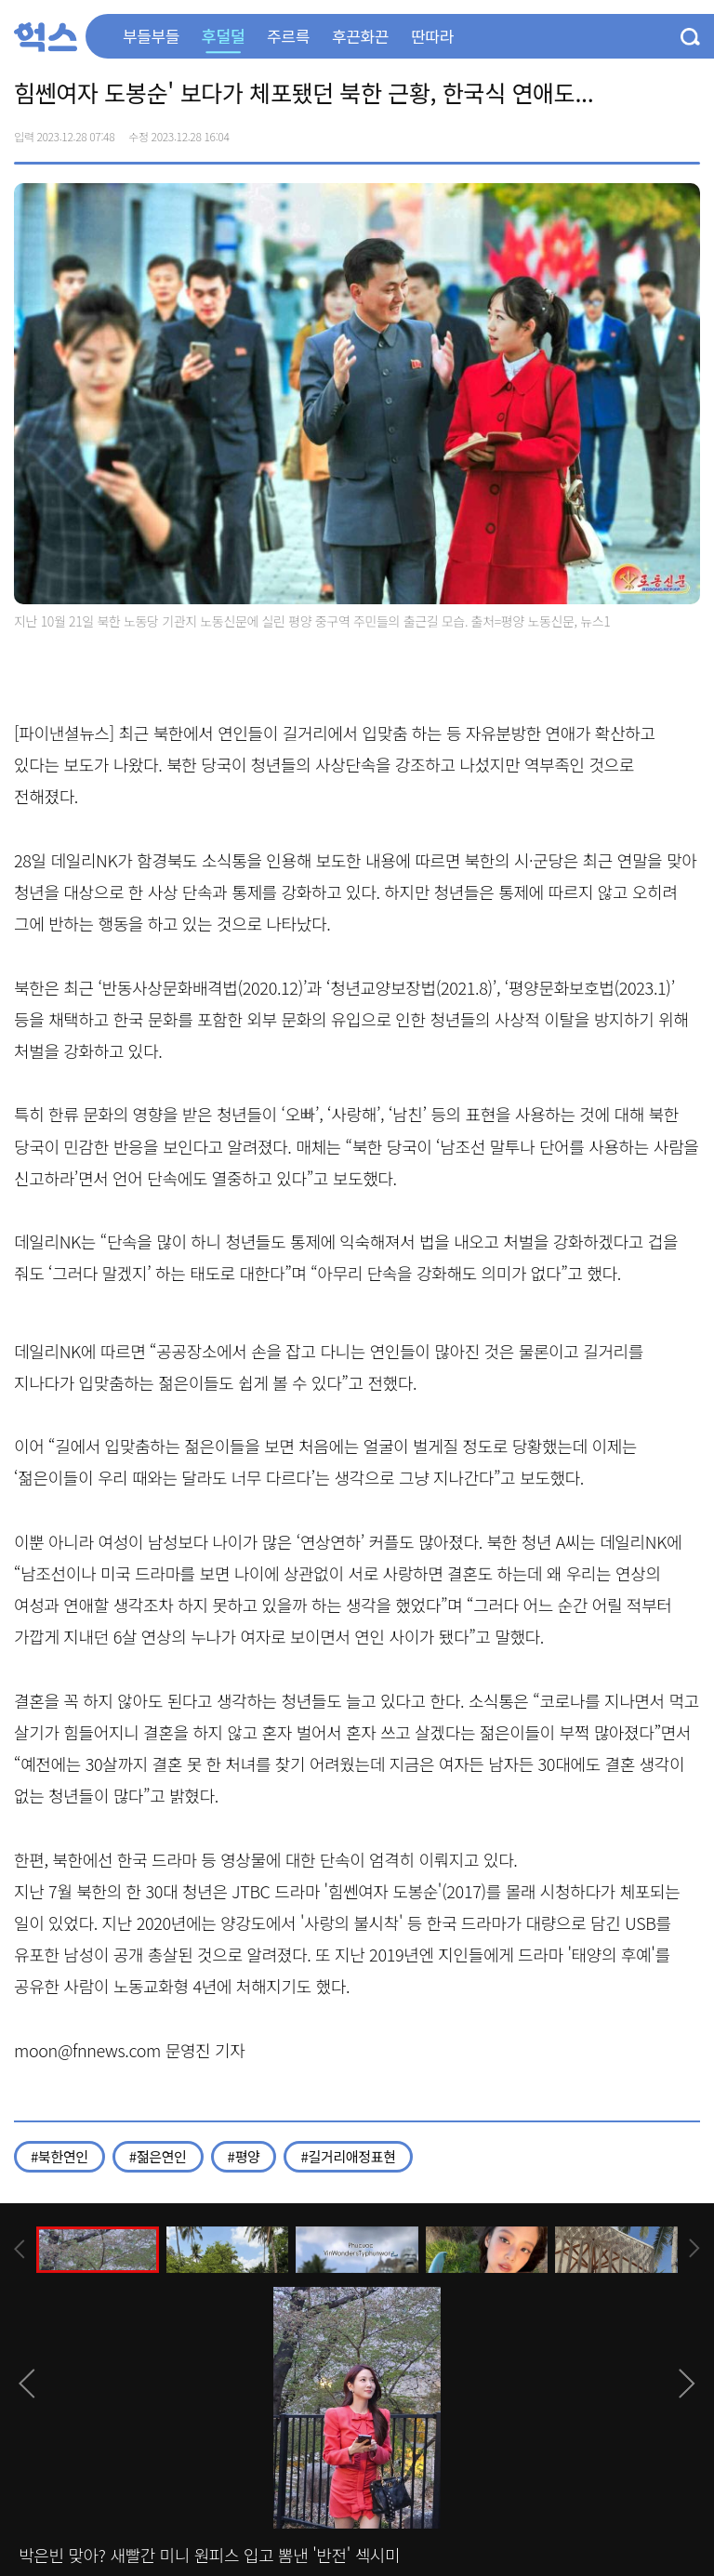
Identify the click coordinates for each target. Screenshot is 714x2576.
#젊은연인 (158, 2156)
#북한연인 (59, 2156)
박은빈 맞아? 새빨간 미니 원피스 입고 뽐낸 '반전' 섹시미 (209, 2555)
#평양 (244, 2156)
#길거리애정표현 (347, 2156)
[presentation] (19, 2249)
